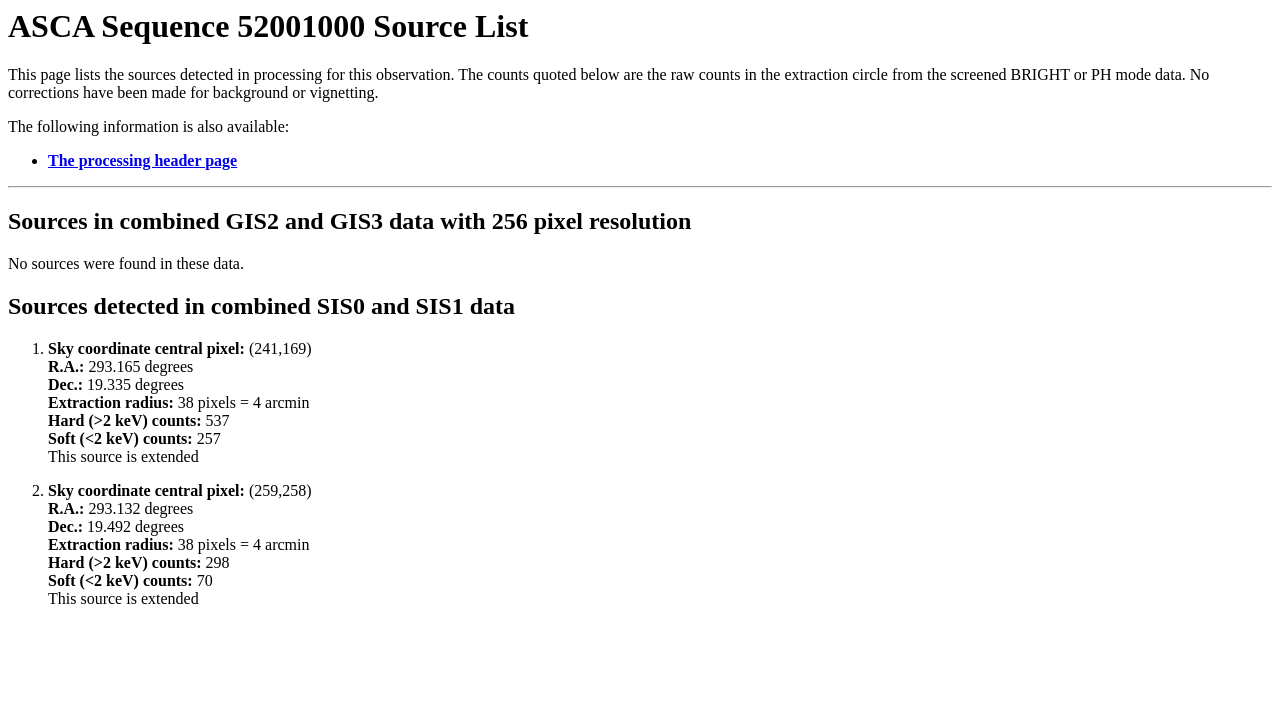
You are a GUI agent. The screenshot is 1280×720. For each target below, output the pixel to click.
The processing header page (142, 160)
